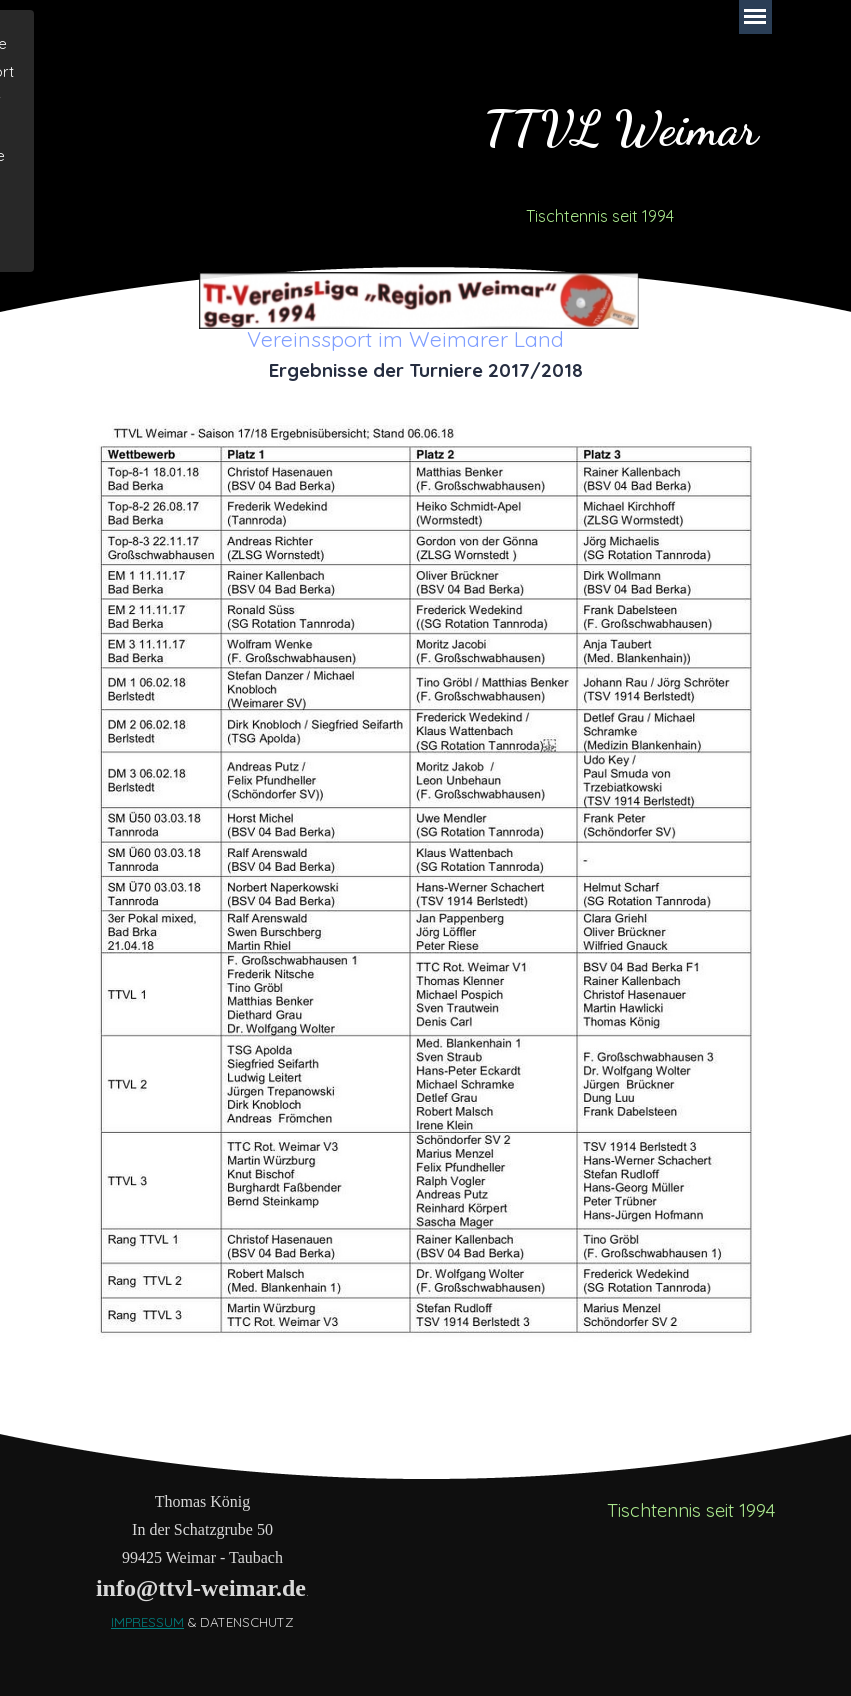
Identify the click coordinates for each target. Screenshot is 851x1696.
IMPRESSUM (147, 1622)
